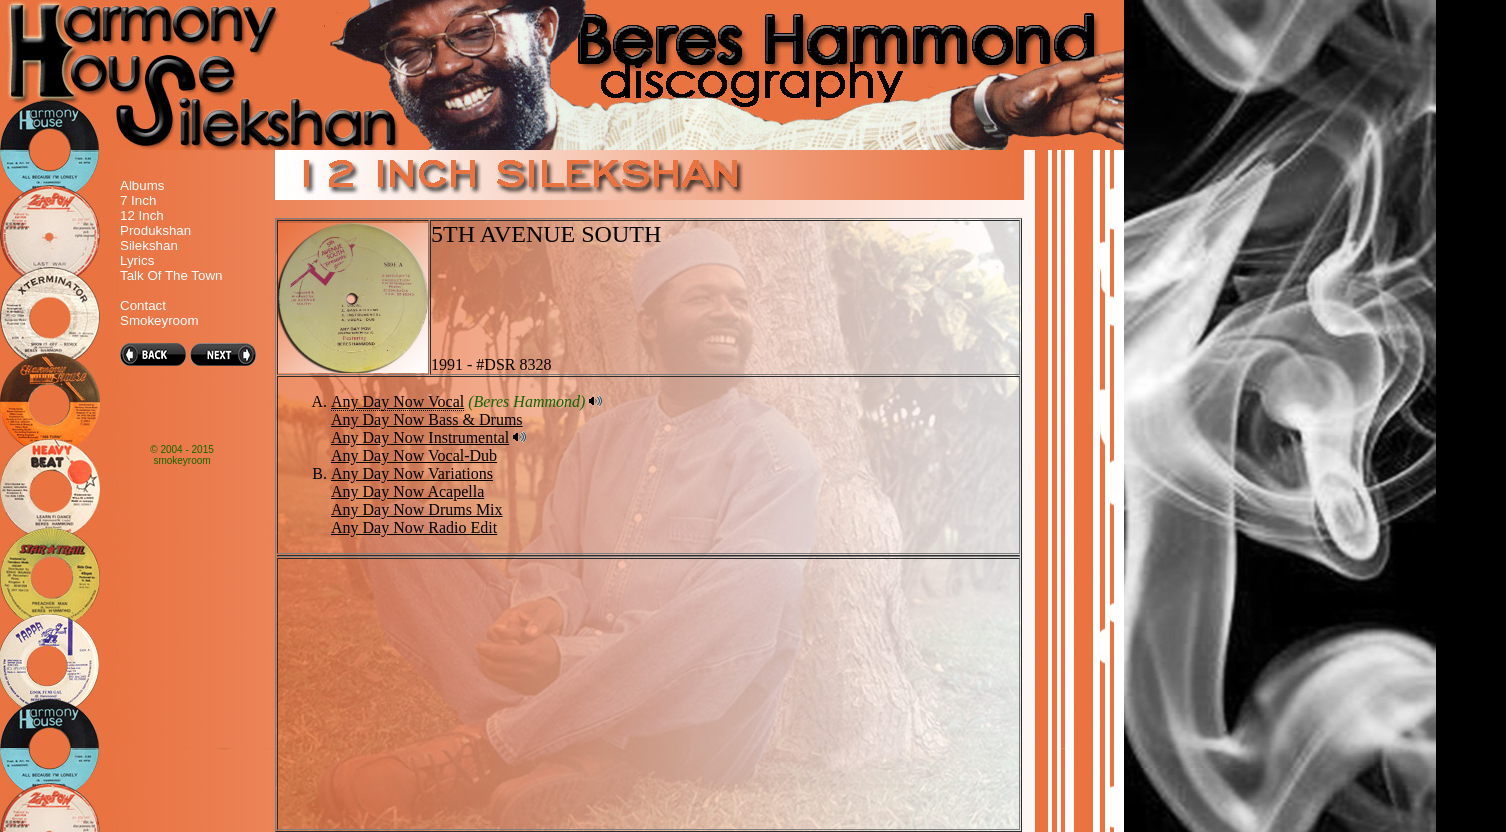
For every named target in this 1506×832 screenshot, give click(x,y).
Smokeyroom (159, 320)
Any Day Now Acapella (407, 491)
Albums (142, 185)
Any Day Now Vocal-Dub (414, 455)
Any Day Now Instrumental (420, 437)
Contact (143, 305)
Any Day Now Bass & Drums (427, 419)
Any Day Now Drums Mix (417, 509)
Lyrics (137, 260)
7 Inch (138, 200)
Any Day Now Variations (412, 473)
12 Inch (142, 215)
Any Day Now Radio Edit (414, 527)
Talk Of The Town (171, 275)
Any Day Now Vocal (397, 401)
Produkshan (155, 230)
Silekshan (149, 245)
